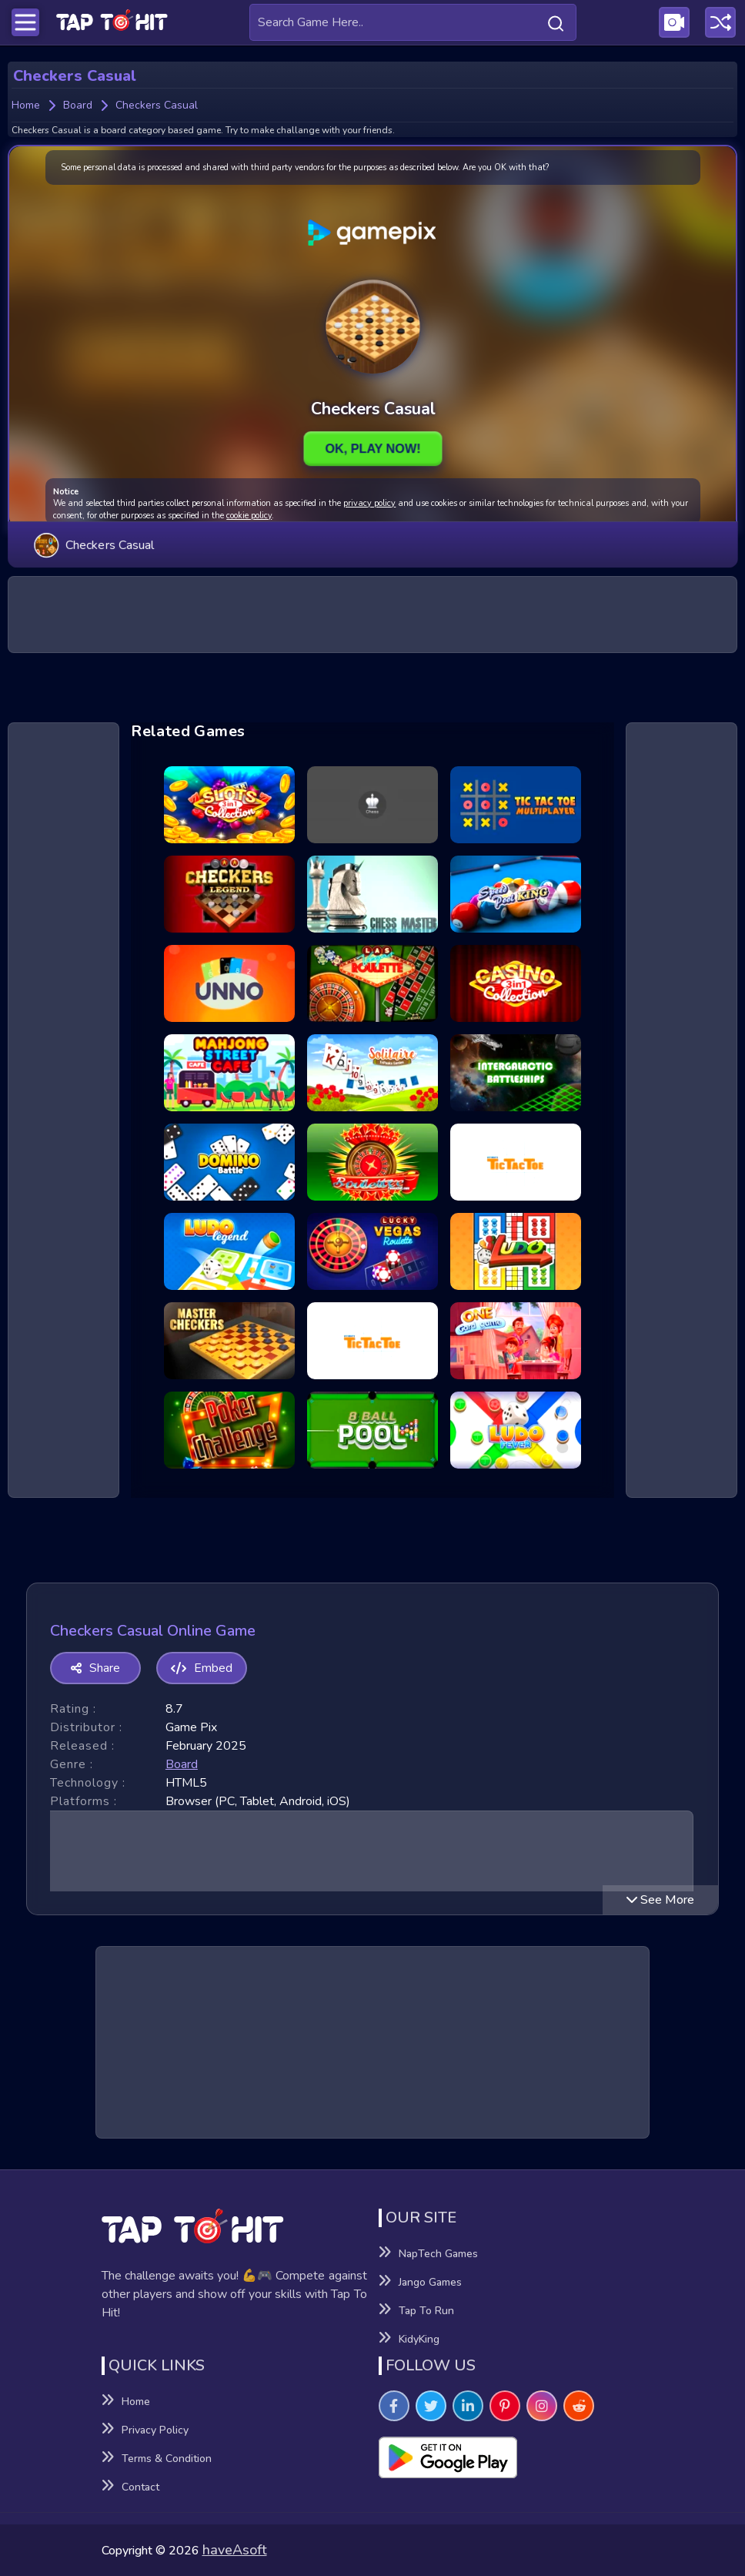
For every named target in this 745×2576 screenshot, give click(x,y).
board (181, 1764)
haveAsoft (234, 2550)
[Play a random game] (720, 22)
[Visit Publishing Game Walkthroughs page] (674, 22)
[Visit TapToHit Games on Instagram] (541, 2405)
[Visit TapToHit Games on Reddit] (578, 2405)
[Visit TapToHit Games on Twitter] (431, 2405)
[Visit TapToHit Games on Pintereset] (504, 2405)
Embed (201, 1668)
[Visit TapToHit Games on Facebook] (394, 2405)
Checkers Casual (94, 544)
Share (95, 1668)
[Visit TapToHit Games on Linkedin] (468, 2405)
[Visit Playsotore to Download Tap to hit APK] (511, 2457)
